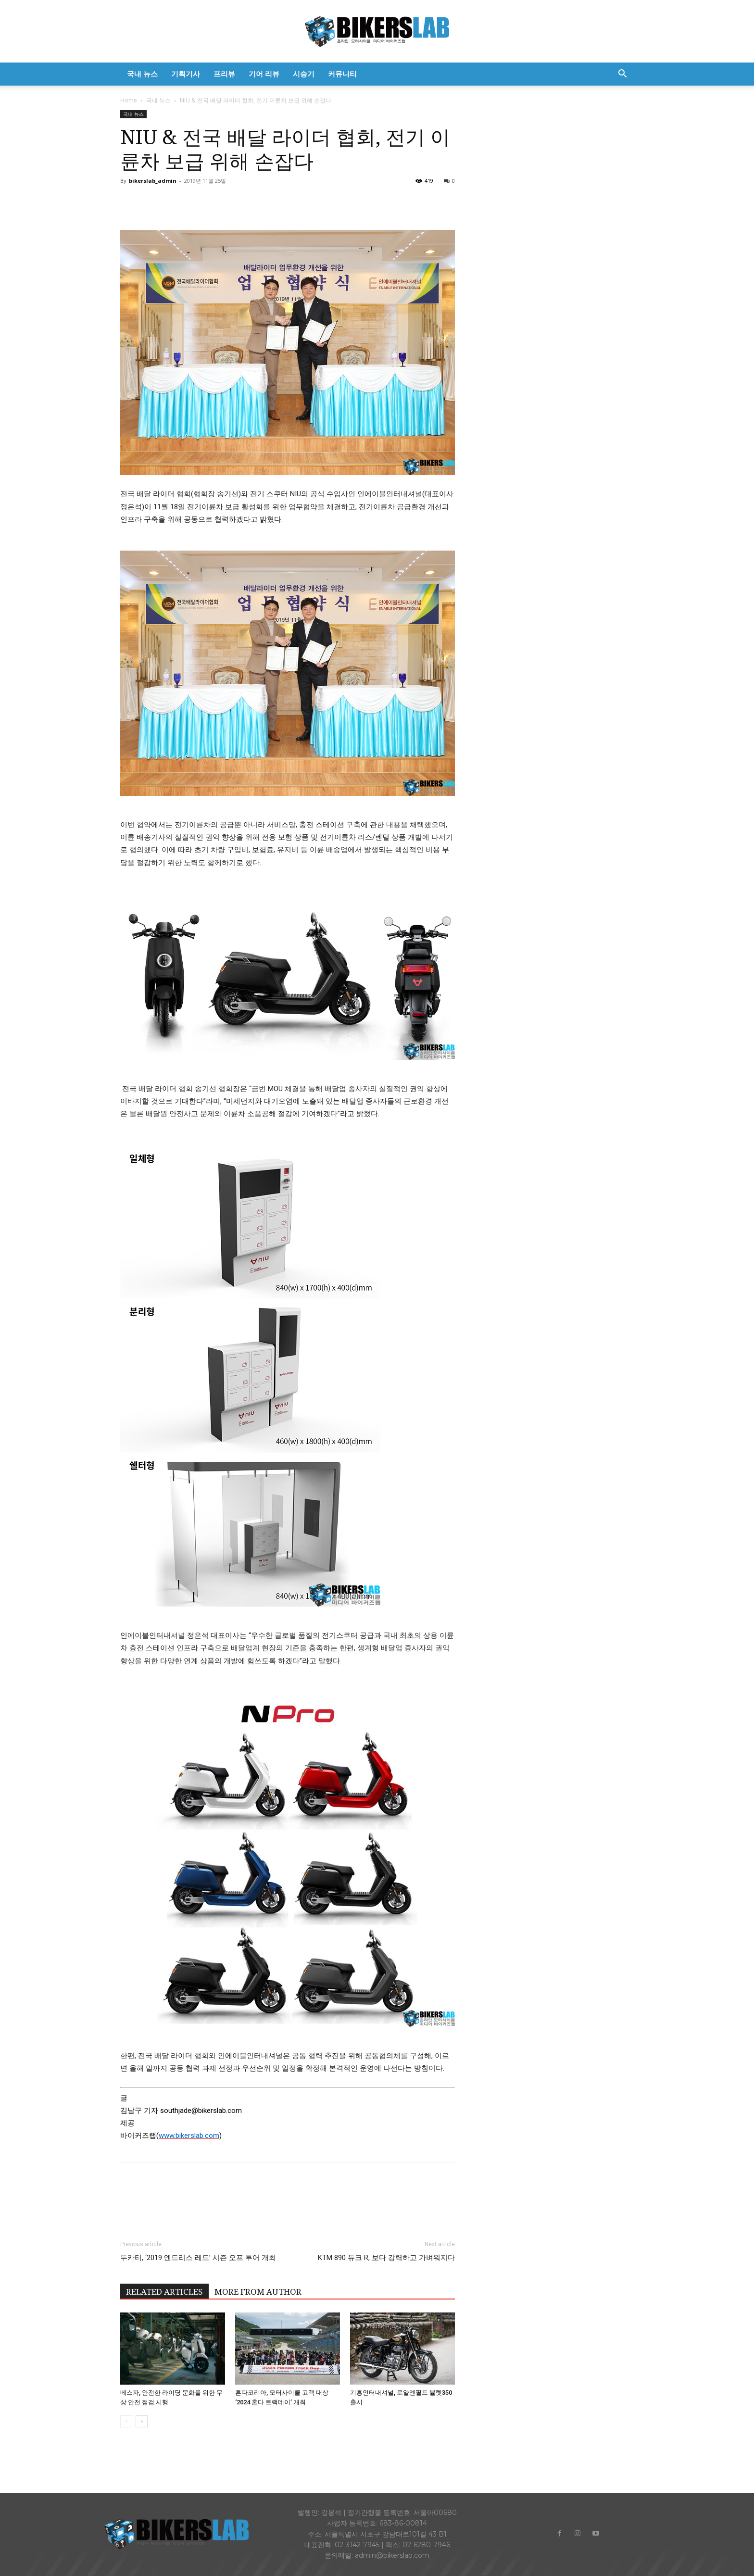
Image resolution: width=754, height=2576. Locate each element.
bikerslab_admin (152, 180)
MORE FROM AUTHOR (258, 2292)
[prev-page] (126, 2421)
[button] (622, 74)
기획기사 (185, 74)
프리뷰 (224, 74)
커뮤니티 (342, 74)
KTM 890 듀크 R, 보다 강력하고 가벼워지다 (386, 2257)
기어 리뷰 (264, 74)
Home (128, 100)
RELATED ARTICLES (164, 2292)
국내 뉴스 (142, 74)
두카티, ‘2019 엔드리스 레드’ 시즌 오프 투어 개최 (198, 2257)
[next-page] (142, 2421)
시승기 (303, 74)
